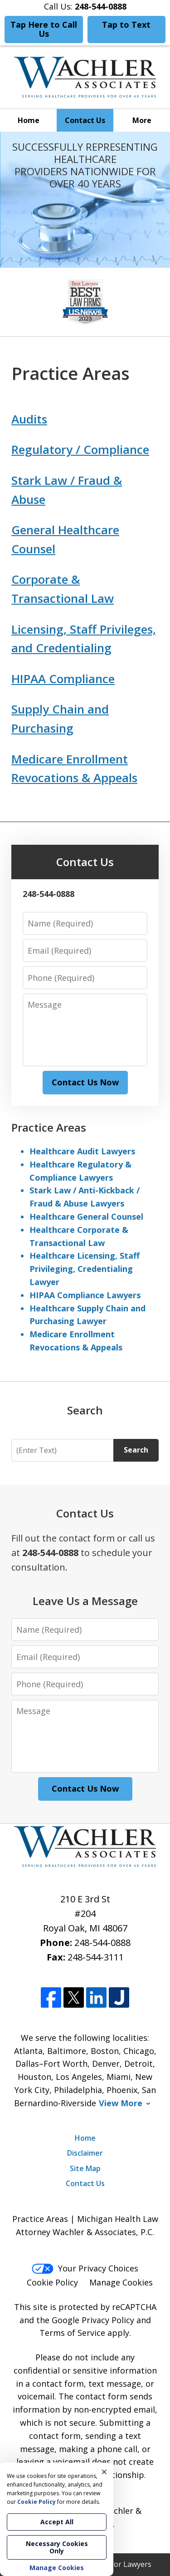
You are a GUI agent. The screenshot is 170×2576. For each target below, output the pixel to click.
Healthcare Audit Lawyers (82, 1151)
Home (28, 120)
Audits (29, 419)
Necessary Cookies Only (57, 2547)
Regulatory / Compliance (80, 449)
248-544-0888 (102, 1942)
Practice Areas (48, 1127)
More (141, 120)
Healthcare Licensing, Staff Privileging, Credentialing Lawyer (84, 1268)
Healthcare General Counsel (86, 1216)
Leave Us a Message (85, 1600)
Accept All (56, 2521)
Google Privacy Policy (93, 2320)
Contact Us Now (85, 1082)
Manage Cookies (121, 2282)
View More (120, 2103)
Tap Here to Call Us (43, 29)
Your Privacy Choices (85, 2268)
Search (136, 1450)
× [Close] (104, 2471)
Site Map (85, 2168)
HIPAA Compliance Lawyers (85, 1295)
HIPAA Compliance (63, 678)
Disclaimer (85, 2153)
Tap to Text (126, 24)
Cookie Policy (52, 2282)
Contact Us (85, 120)
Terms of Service (72, 2332)
